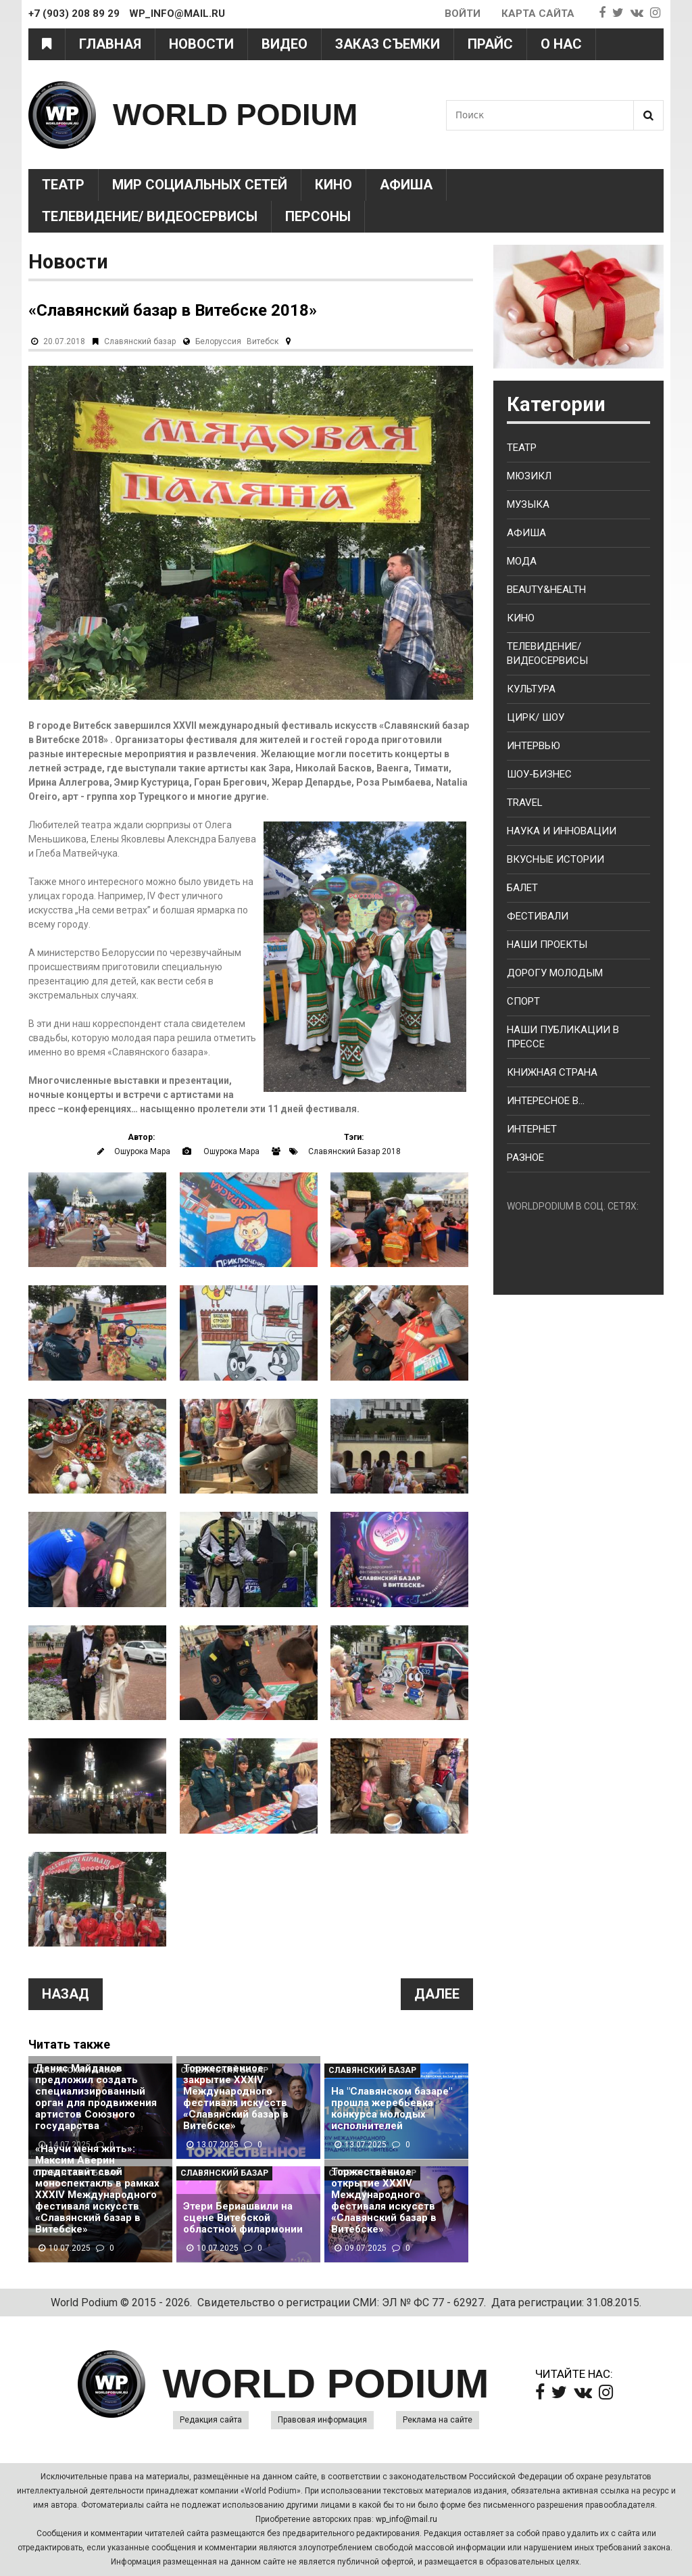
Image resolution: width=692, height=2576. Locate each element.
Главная (110, 44)
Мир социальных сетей (199, 184)
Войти (462, 13)
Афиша (406, 184)
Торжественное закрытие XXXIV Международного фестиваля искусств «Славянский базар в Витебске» (236, 2097)
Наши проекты (547, 944)
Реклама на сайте (437, 2420)
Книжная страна (552, 1072)
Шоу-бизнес (539, 774)
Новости (201, 44)
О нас (561, 44)
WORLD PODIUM (235, 114)
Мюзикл (529, 476)
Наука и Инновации (561, 831)
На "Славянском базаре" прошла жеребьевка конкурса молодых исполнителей (391, 2109)
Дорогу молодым (555, 973)
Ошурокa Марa (142, 1151)
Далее (437, 1994)
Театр (63, 184)
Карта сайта (537, 13)
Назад (65, 1994)
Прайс (490, 44)
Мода (522, 561)
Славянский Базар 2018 (354, 1151)
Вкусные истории (555, 859)
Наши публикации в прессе (563, 1037)
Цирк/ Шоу (535, 717)
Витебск (262, 341)
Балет (522, 888)
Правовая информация (322, 2420)
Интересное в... (546, 1101)
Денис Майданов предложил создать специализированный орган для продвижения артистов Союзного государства (96, 2097)
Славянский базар (140, 341)
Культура (531, 689)
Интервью (533, 746)
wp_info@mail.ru (406, 2519)
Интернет (532, 1129)
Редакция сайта (211, 2420)
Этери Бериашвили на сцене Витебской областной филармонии (243, 2218)
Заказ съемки (387, 44)
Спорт (523, 1001)
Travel (525, 802)
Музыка (528, 504)
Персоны (318, 216)
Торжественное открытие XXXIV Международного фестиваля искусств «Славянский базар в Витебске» (384, 2200)
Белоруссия (218, 341)
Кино (333, 184)
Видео (284, 44)
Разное (525, 1157)
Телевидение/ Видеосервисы (149, 216)
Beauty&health (546, 589)
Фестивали (537, 916)
